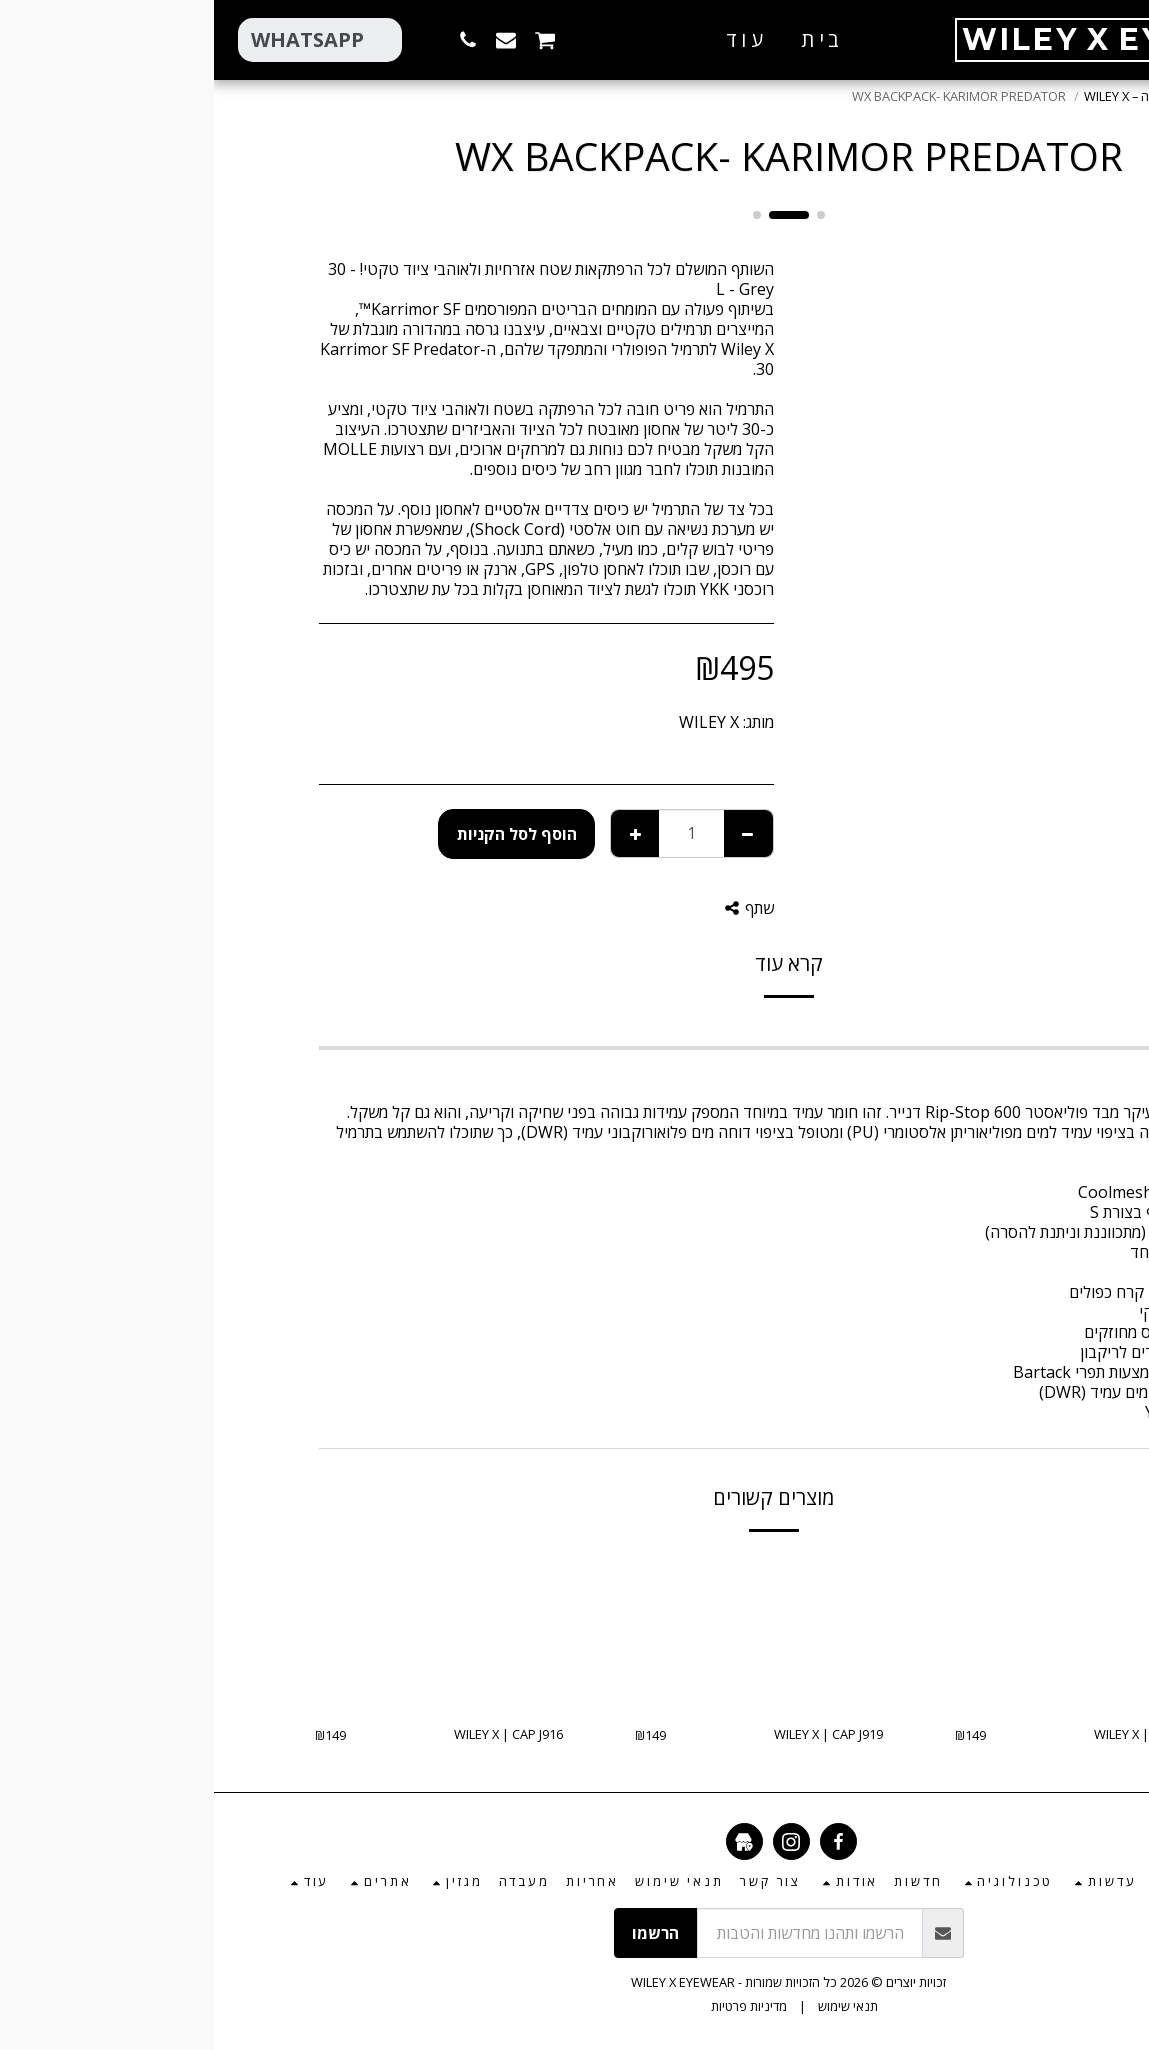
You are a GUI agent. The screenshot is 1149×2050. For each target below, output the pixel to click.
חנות (996, 96)
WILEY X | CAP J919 (614, 1734)
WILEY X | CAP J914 (934, 1734)
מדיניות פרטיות (535, 2006)
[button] (446, 39)
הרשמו (441, 1933)
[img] (865, 1631)
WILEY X (495, 722)
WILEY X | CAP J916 (294, 1734)
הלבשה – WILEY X (918, 96)
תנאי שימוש (634, 2006)
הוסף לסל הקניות (303, 834)
